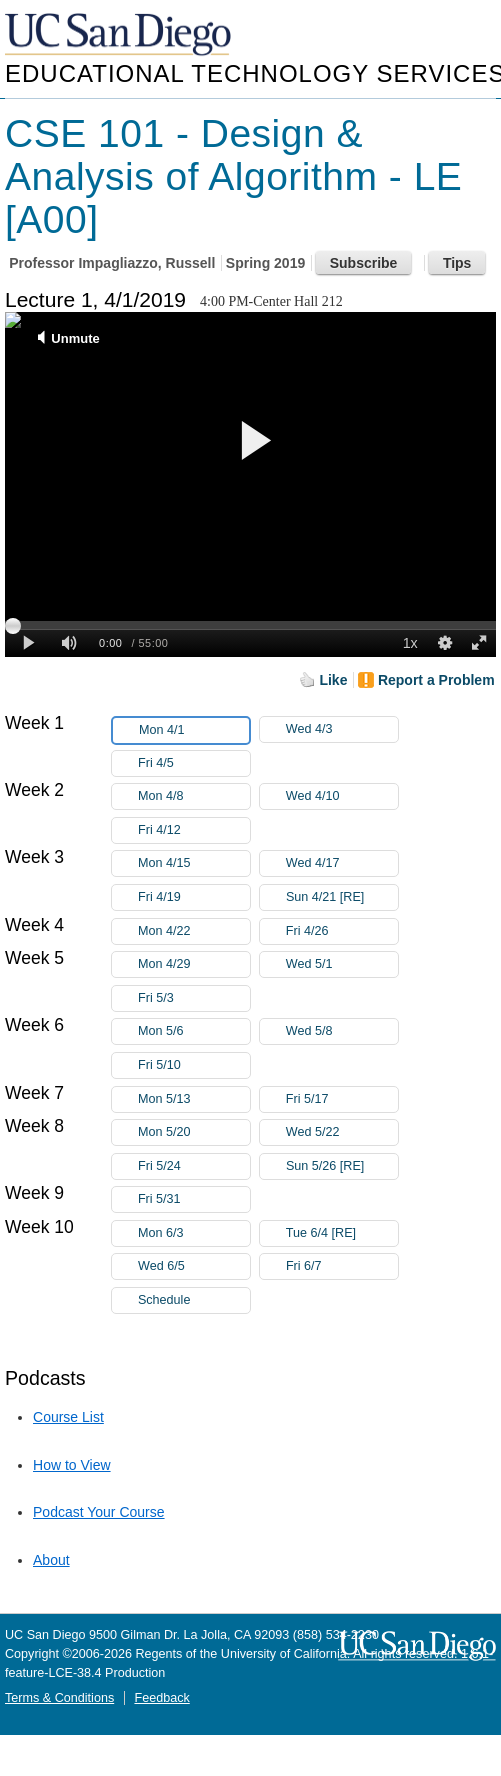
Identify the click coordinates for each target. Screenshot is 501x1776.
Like (333, 680)
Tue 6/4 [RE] (342, 1233)
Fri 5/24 (194, 1166)
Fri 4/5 (194, 763)
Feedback (161, 1698)
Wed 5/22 (342, 1132)
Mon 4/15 (194, 863)
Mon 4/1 (194, 730)
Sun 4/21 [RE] (342, 897)
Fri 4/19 (194, 897)
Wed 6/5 (194, 1266)
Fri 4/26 (342, 931)
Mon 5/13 (194, 1099)
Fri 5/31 (194, 1199)
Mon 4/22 (194, 931)
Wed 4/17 (342, 863)
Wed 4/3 (342, 729)
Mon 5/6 (194, 1031)
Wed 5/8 (342, 1031)
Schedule (164, 1300)
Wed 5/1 (342, 964)
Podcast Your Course (99, 1512)
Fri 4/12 (194, 830)
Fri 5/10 (194, 1065)
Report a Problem (436, 680)
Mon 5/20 (194, 1132)
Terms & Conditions (59, 1698)
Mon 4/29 (194, 964)
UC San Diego (120, 35)
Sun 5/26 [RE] (342, 1166)
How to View (72, 1465)
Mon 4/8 (194, 796)
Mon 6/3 (194, 1233)
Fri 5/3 (194, 998)
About (51, 1560)
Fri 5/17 (342, 1099)
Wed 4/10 (342, 796)
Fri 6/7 (342, 1266)
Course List (68, 1417)
